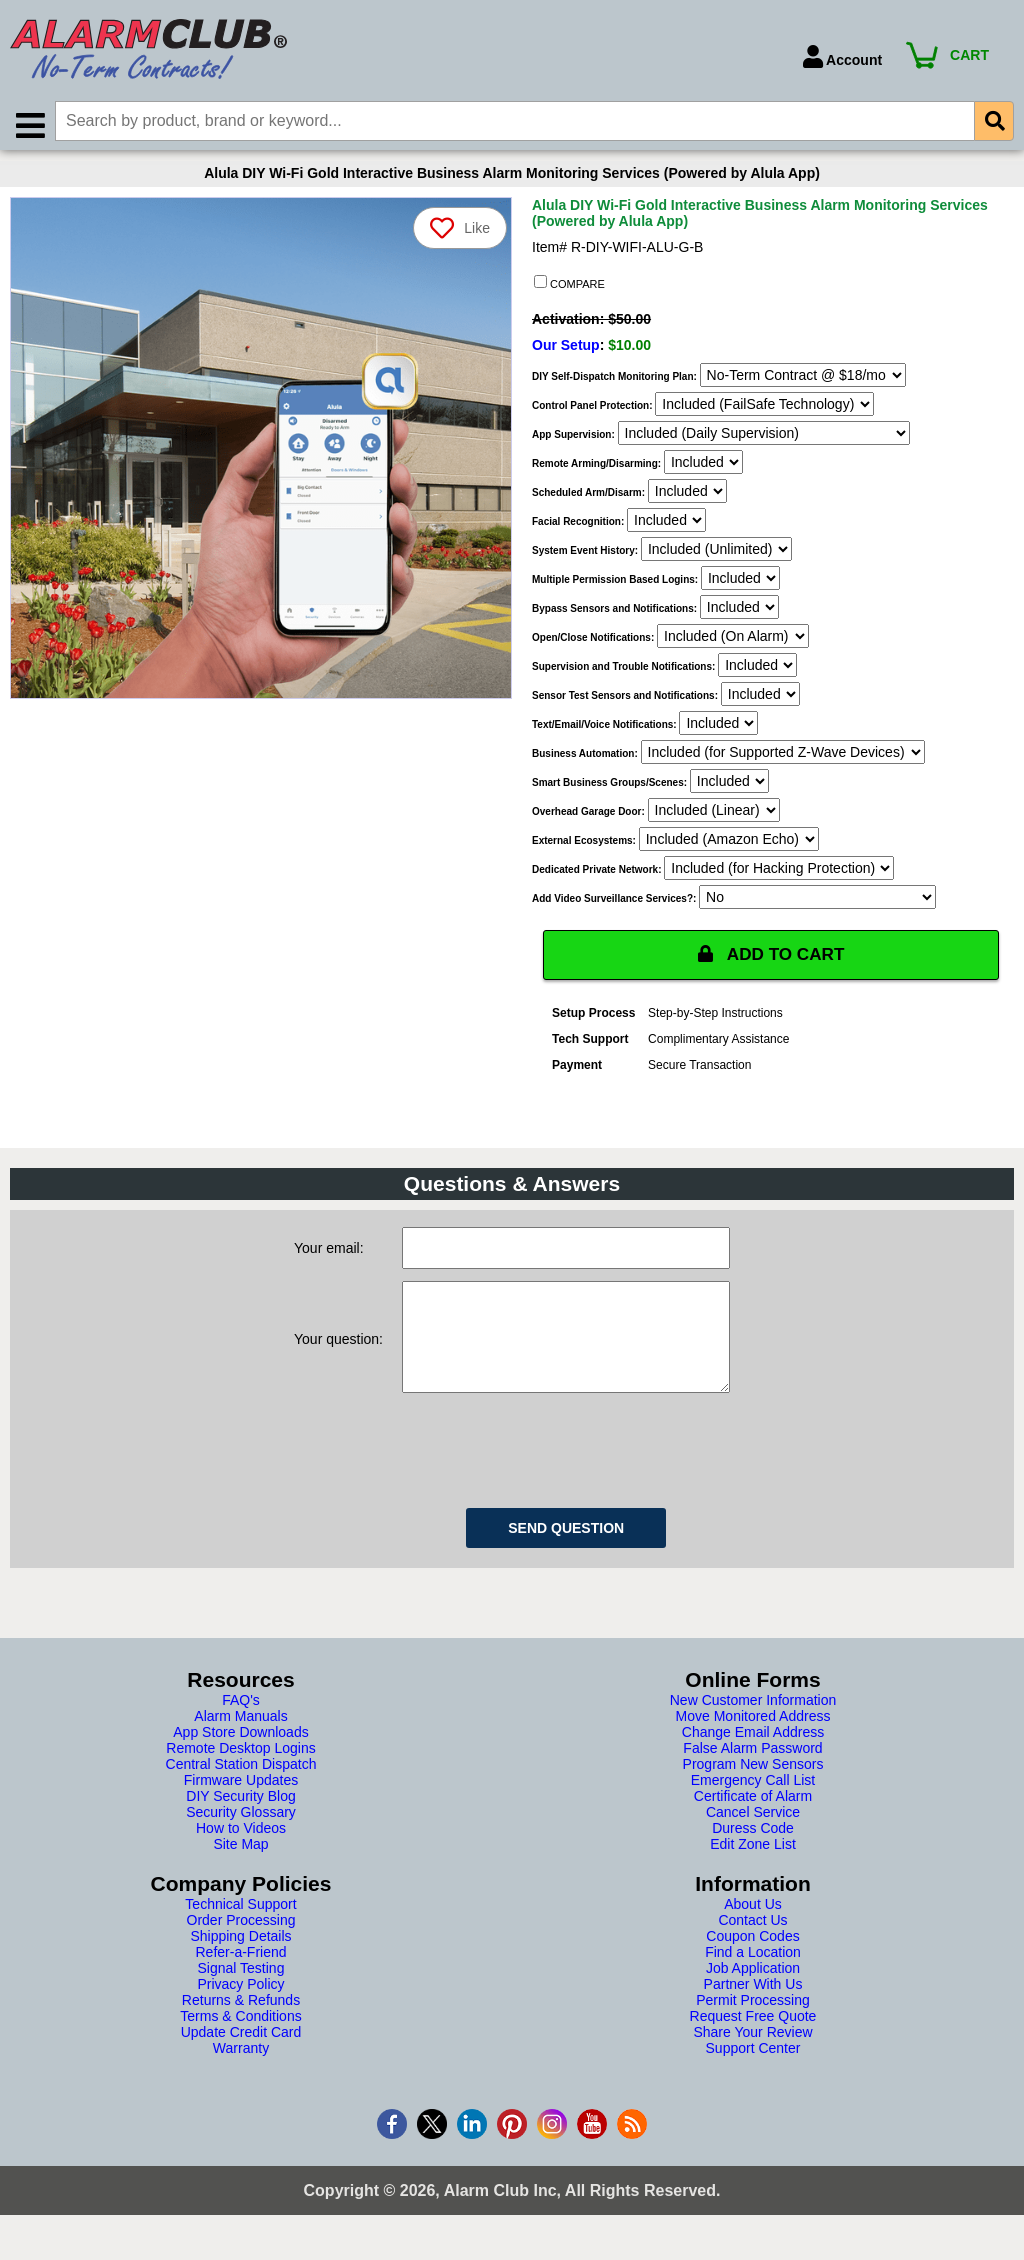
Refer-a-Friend (240, 1977)
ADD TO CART (771, 959)
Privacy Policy (240, 2009)
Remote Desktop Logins (240, 1773)
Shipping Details (240, 1961)
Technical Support (240, 1929)
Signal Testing (241, 1993)
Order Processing (241, 1945)
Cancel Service (753, 1837)
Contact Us (752, 1945)
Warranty (241, 2073)
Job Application (753, 1993)
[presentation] (554, 1472)
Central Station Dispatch (241, 1789)
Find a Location (753, 1977)
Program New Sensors (753, 1789)
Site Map (240, 1869)
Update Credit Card (241, 2057)
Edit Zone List (753, 1869)
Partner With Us (753, 2009)
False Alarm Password (752, 1773)
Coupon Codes (752, 1961)
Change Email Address (753, 1757)
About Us (753, 1929)
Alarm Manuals (240, 1741)
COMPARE (569, 287)
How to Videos (241, 1853)
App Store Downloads (240, 1757)
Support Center (753, 2073)
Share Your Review (752, 2057)
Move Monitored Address (753, 1741)
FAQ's (241, 1725)
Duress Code (753, 1853)
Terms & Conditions (240, 2041)
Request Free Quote (753, 2041)
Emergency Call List (753, 1805)
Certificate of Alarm (753, 1821)
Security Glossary (241, 1837)
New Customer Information (753, 1725)
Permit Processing (753, 2025)
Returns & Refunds (241, 2025)
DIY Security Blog (240, 1821)
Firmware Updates (241, 1805)
